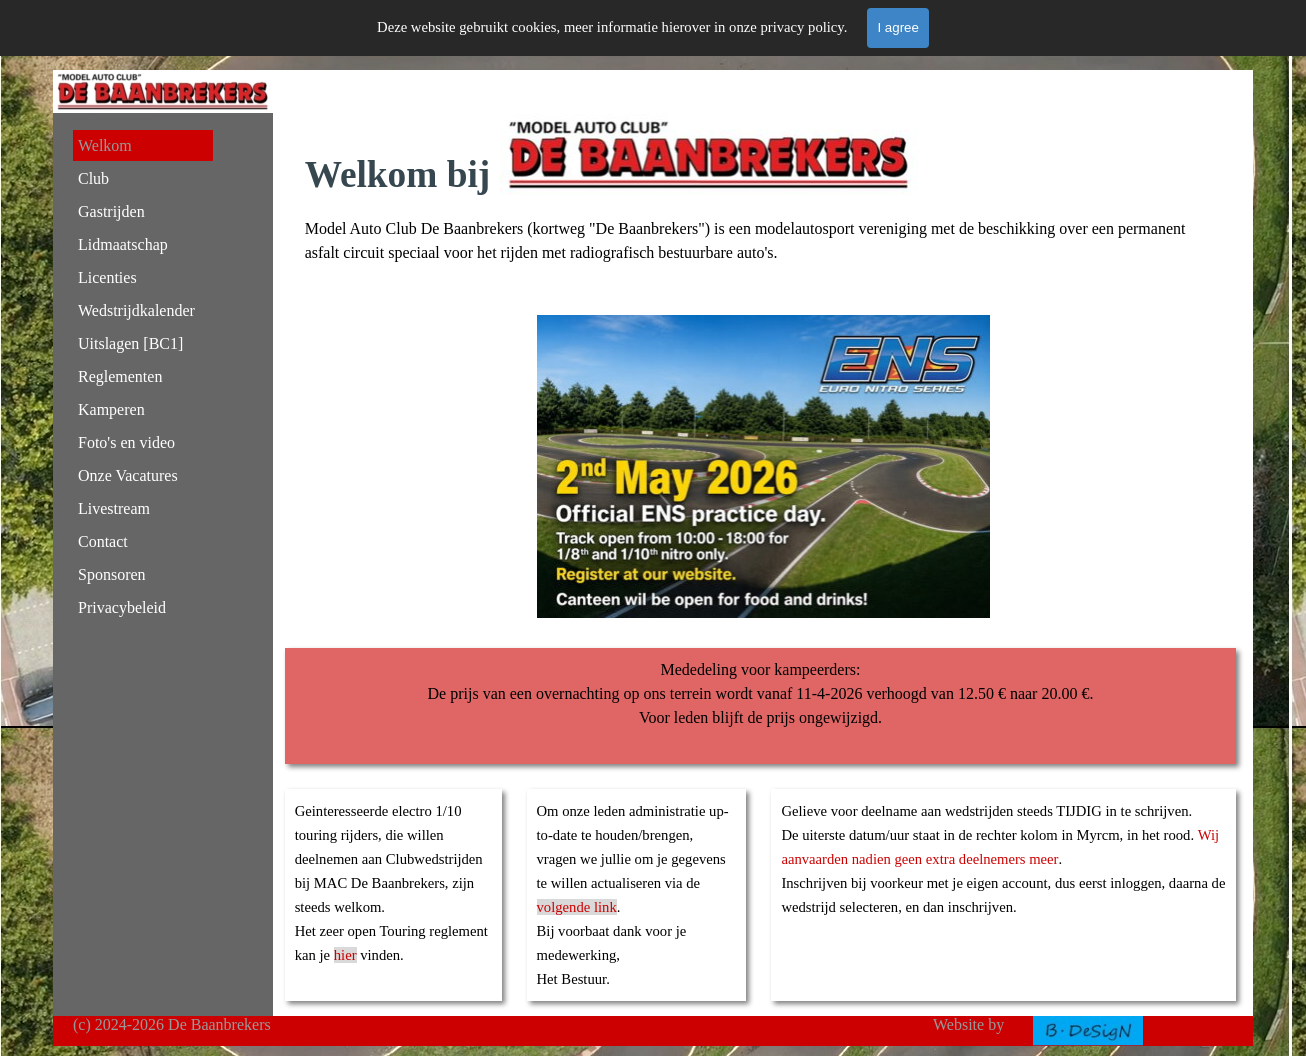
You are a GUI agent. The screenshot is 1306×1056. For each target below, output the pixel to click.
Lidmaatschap (123, 244)
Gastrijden (111, 211)
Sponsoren (112, 574)
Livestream (114, 508)
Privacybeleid (122, 607)
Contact (103, 541)
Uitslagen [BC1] (130, 343)
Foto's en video (126, 442)
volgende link (577, 907)
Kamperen (111, 409)
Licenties (107, 277)
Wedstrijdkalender (136, 310)
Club (93, 178)
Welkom (105, 145)
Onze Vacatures (128, 475)
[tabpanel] (763, 189)
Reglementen (120, 376)
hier (345, 955)
